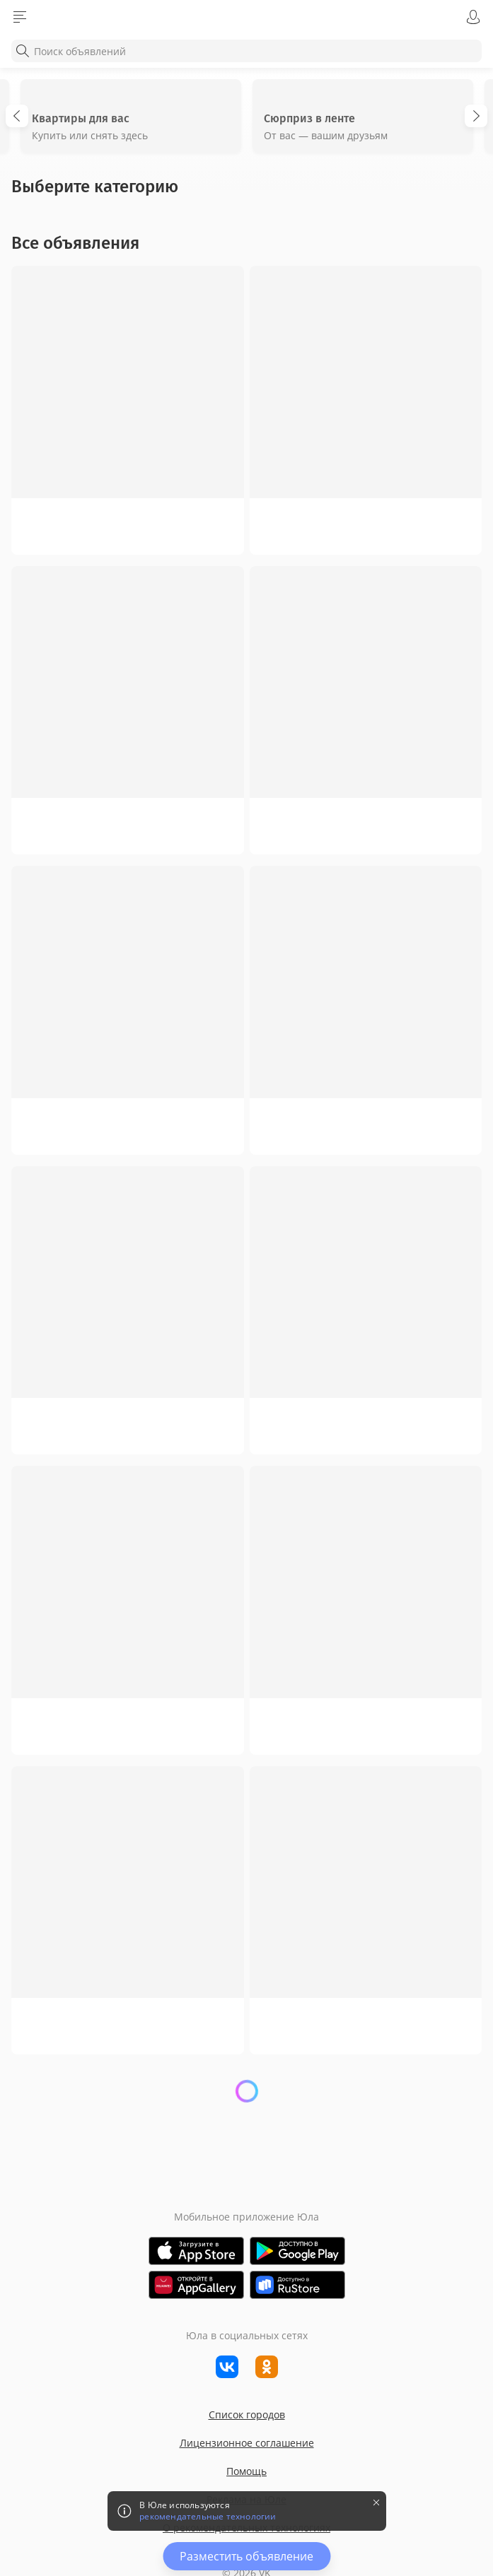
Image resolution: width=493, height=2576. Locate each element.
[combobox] (246, 51)
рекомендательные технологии (207, 2516)
